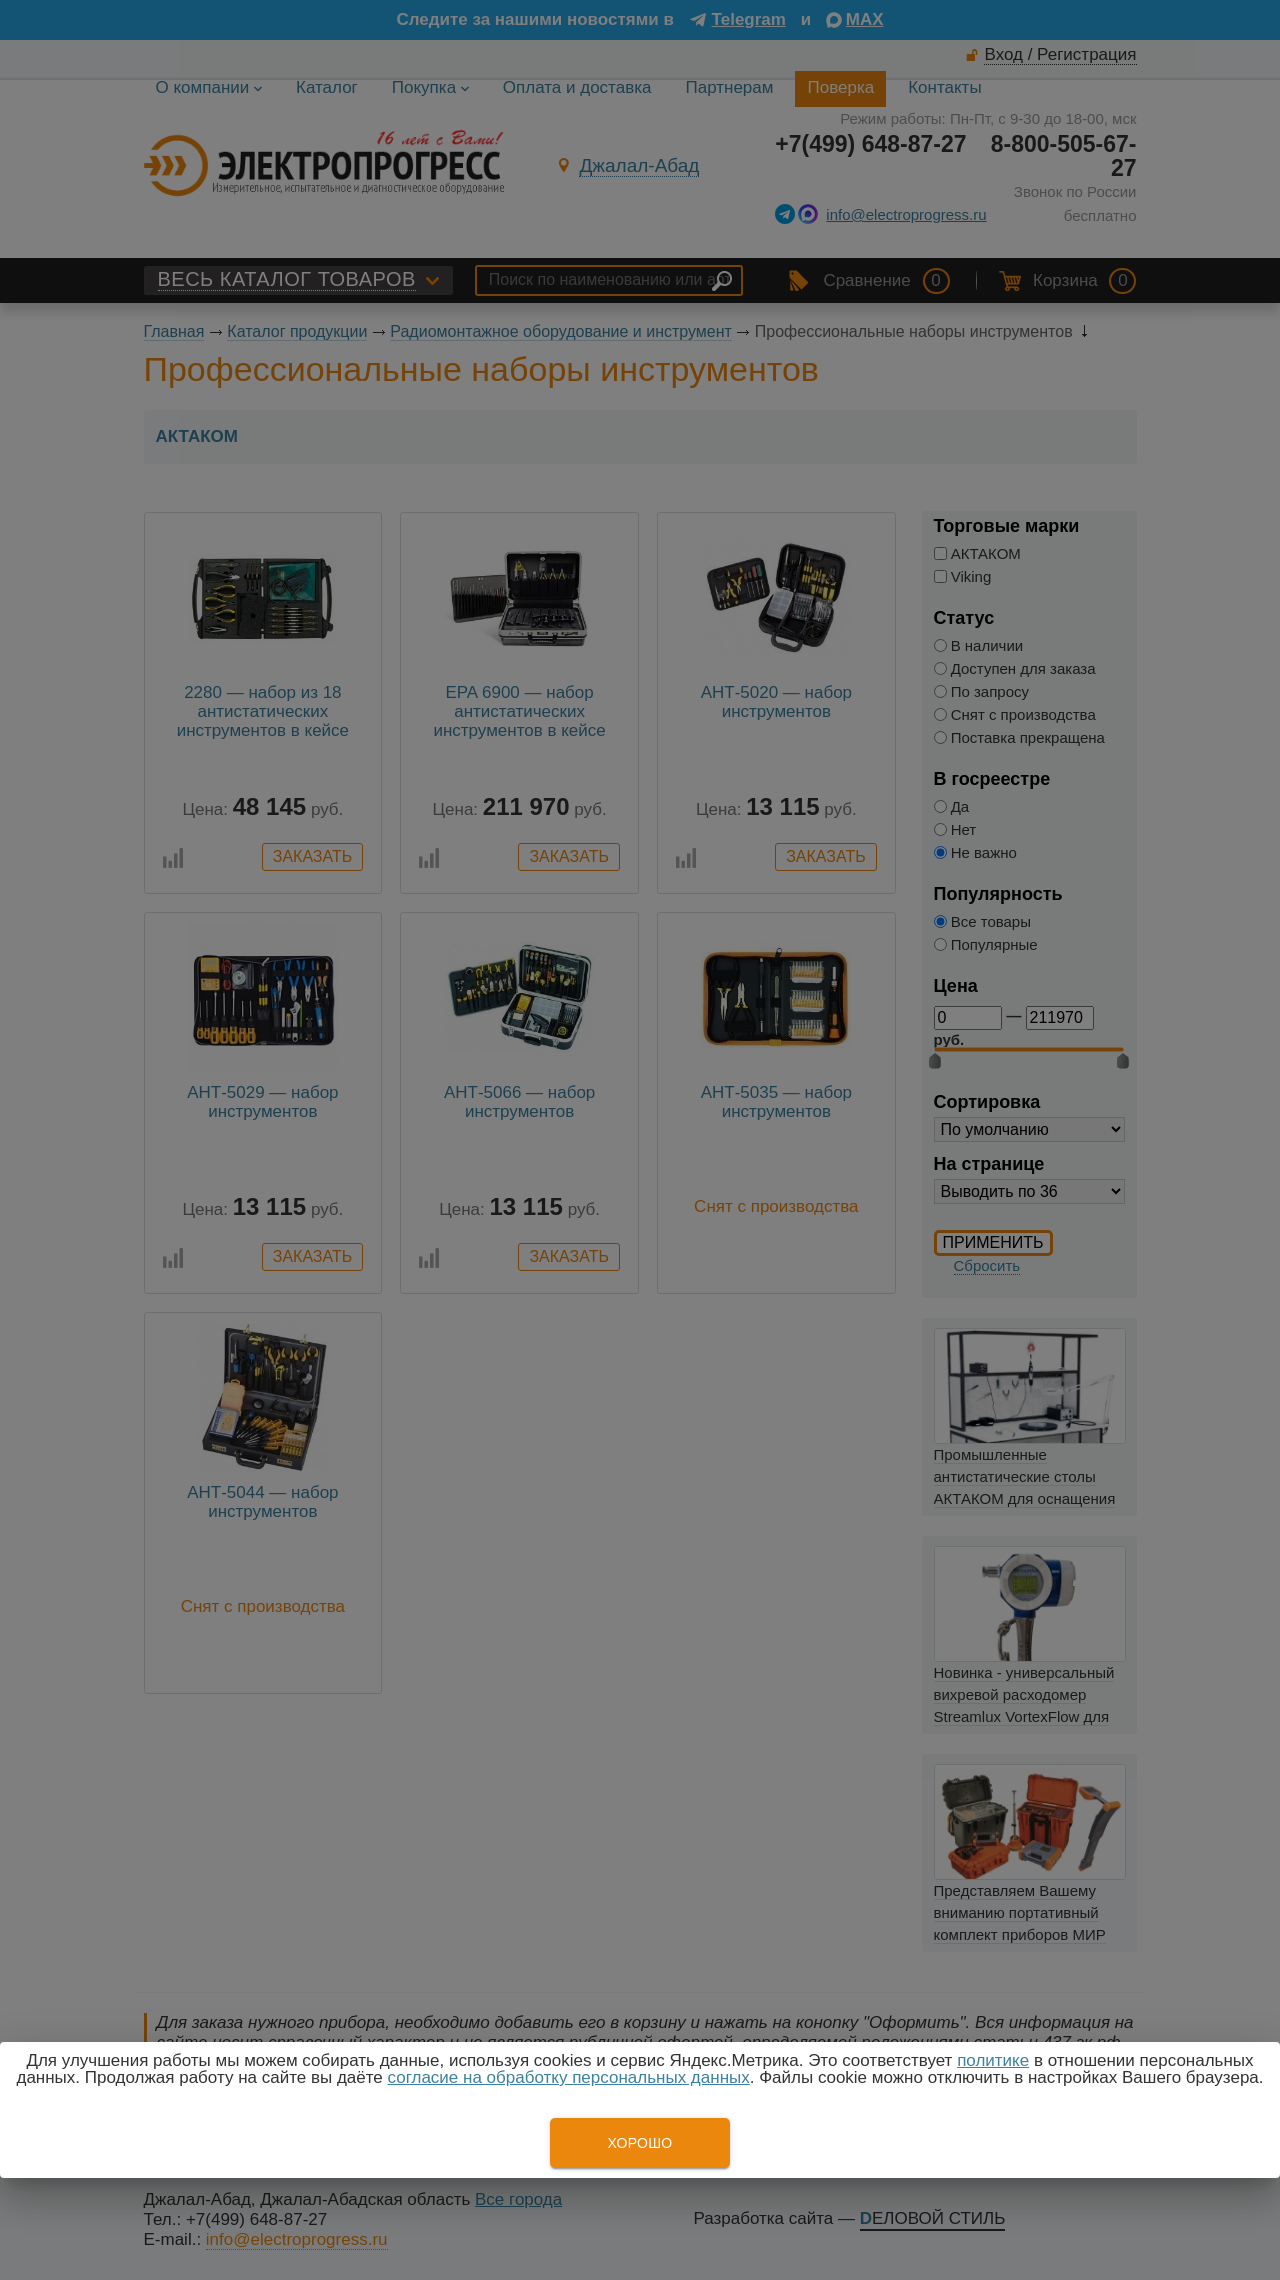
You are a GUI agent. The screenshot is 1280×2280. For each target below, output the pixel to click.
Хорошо (639, 2143)
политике (993, 2060)
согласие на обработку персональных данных (569, 2077)
